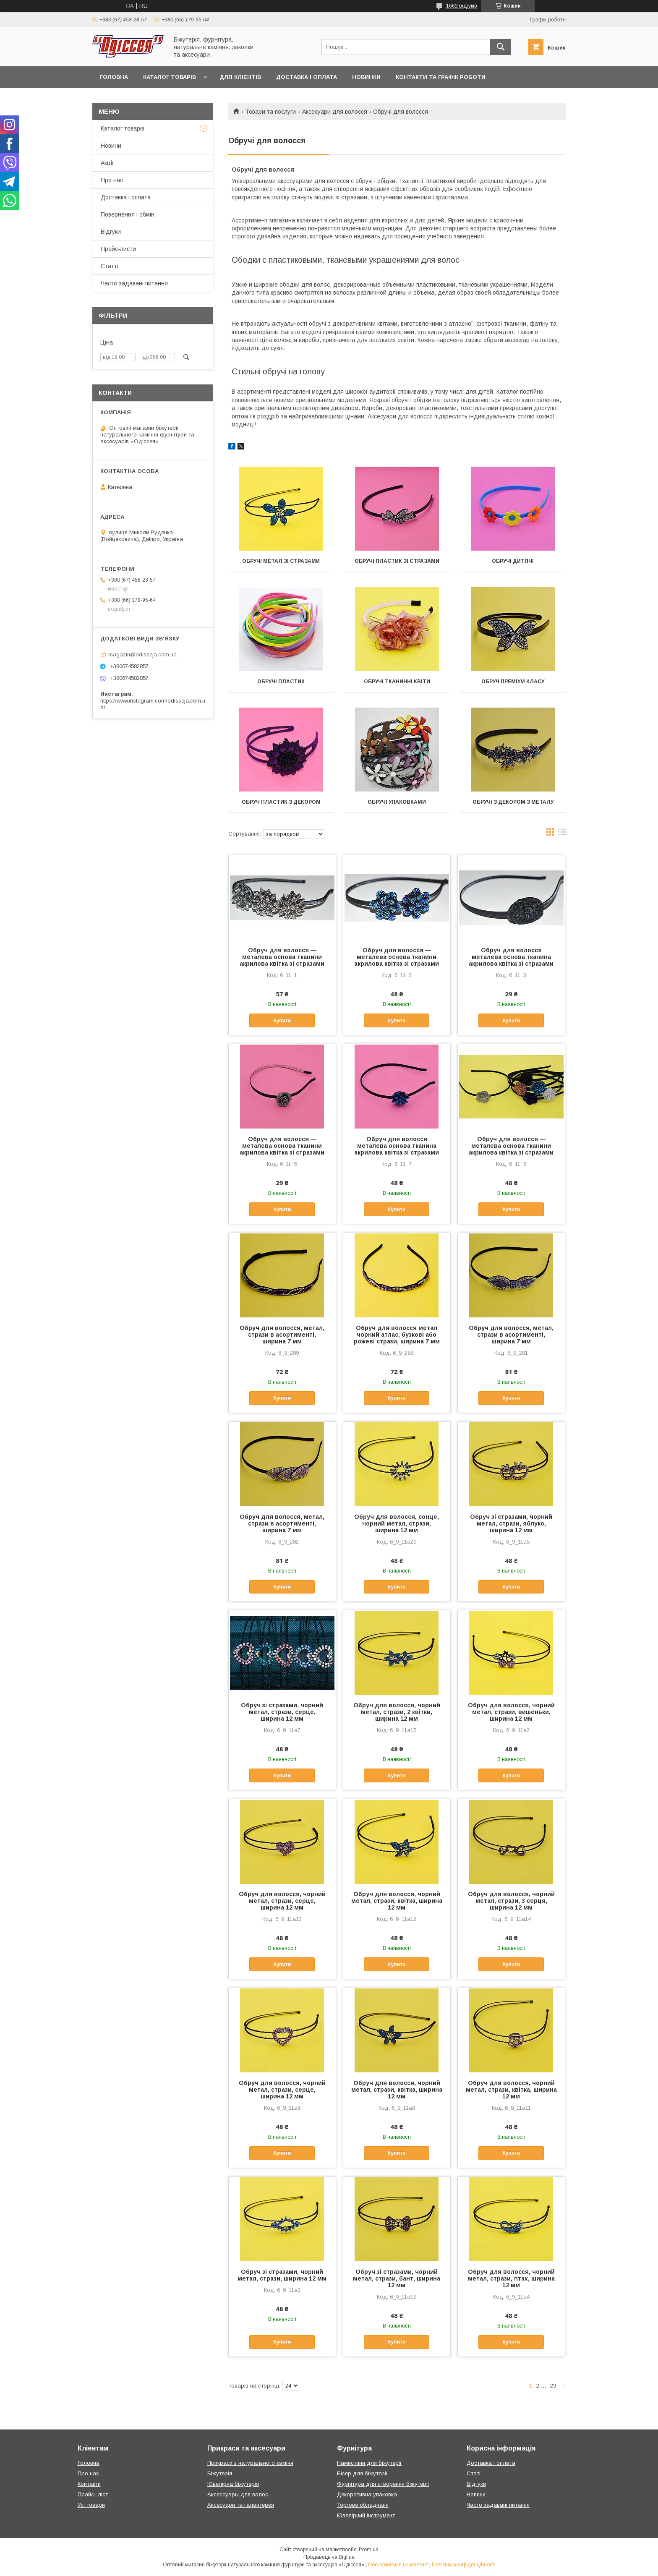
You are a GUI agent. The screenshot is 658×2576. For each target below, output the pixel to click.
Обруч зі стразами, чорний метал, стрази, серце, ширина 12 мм (282, 1712)
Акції (107, 162)
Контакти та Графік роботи (441, 77)
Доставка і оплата (306, 77)
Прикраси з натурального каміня (250, 2463)
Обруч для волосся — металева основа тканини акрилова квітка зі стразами (282, 957)
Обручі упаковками (397, 802)
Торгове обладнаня (363, 2505)
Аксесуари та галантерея (240, 2505)
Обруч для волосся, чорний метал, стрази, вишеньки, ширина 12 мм (511, 1712)
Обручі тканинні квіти (397, 681)
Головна (114, 77)
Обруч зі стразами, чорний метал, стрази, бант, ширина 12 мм (396, 2278)
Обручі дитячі (513, 561)
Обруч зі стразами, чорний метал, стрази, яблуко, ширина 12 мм (511, 1523)
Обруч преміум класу (512, 681)
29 (553, 2386)
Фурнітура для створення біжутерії (383, 2484)
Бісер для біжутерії (362, 2473)
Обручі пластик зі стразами (397, 561)
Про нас (112, 180)
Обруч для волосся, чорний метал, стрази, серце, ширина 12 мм (282, 1901)
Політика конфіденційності (464, 2565)
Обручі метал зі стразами (281, 561)
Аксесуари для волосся (334, 111)
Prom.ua (369, 2549)
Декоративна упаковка (367, 2494)
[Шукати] (500, 47)
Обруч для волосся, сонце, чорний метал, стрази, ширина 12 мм (396, 1523)
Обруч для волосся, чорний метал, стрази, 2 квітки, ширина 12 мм (396, 1712)
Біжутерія (219, 2473)
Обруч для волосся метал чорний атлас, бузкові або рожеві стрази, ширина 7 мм (397, 1335)
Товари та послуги (270, 111)
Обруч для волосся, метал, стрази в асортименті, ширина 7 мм (282, 1335)
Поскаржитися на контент (398, 2565)
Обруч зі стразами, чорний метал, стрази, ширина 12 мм (282, 2275)
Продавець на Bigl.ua (329, 2557)
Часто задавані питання (134, 283)
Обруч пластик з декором (281, 802)
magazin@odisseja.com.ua (142, 654)
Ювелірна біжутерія (233, 2484)
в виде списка (562, 834)
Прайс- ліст (93, 2494)
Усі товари (91, 2505)
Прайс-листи (118, 249)
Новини (111, 145)
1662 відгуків (461, 6)
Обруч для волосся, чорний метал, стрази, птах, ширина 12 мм (511, 2278)
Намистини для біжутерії (369, 2463)
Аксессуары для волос (237, 2494)
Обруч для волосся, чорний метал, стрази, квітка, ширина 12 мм (396, 1901)
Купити (282, 1021)
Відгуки (111, 231)
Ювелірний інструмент (366, 2515)
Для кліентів (240, 77)
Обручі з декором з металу (513, 802)
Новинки (366, 77)
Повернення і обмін (127, 214)
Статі (473, 2473)
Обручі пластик (281, 681)
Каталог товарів (169, 77)
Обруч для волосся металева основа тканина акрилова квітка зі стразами (511, 957)
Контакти (89, 2484)
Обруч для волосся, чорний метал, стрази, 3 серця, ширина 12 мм (511, 1901)
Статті (109, 266)
